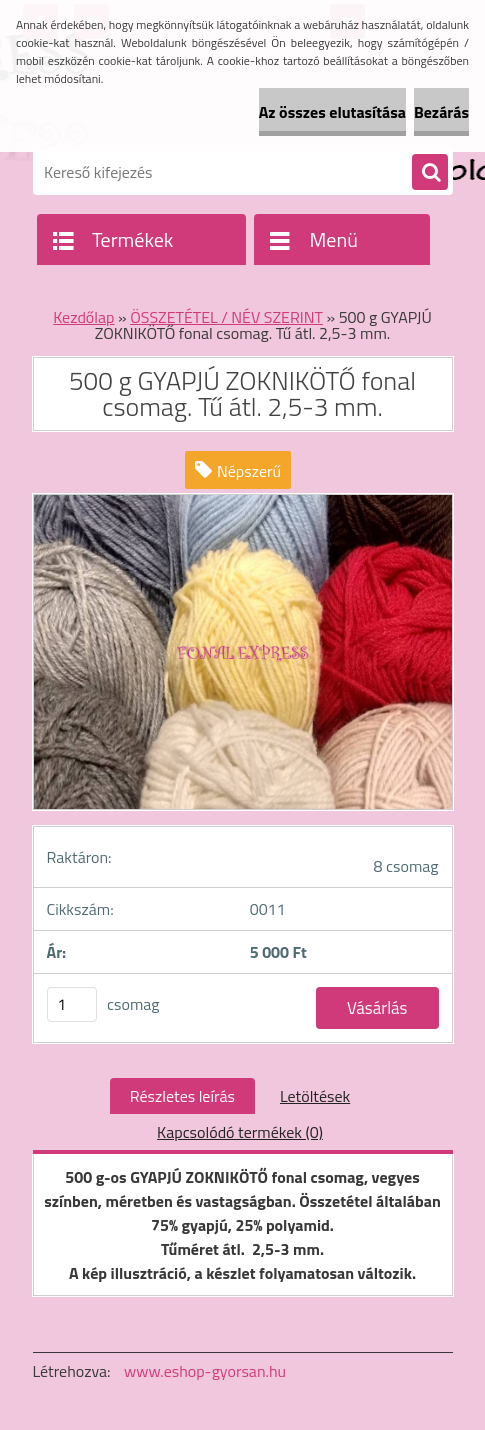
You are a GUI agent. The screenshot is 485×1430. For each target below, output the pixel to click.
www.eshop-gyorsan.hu (205, 1371)
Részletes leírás (182, 1096)
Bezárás (441, 112)
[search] (430, 173)
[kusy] (72, 1004)
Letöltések (315, 1096)
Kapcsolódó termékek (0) (240, 1132)
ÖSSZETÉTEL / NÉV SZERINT (226, 317)
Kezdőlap (83, 317)
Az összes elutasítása (332, 112)
